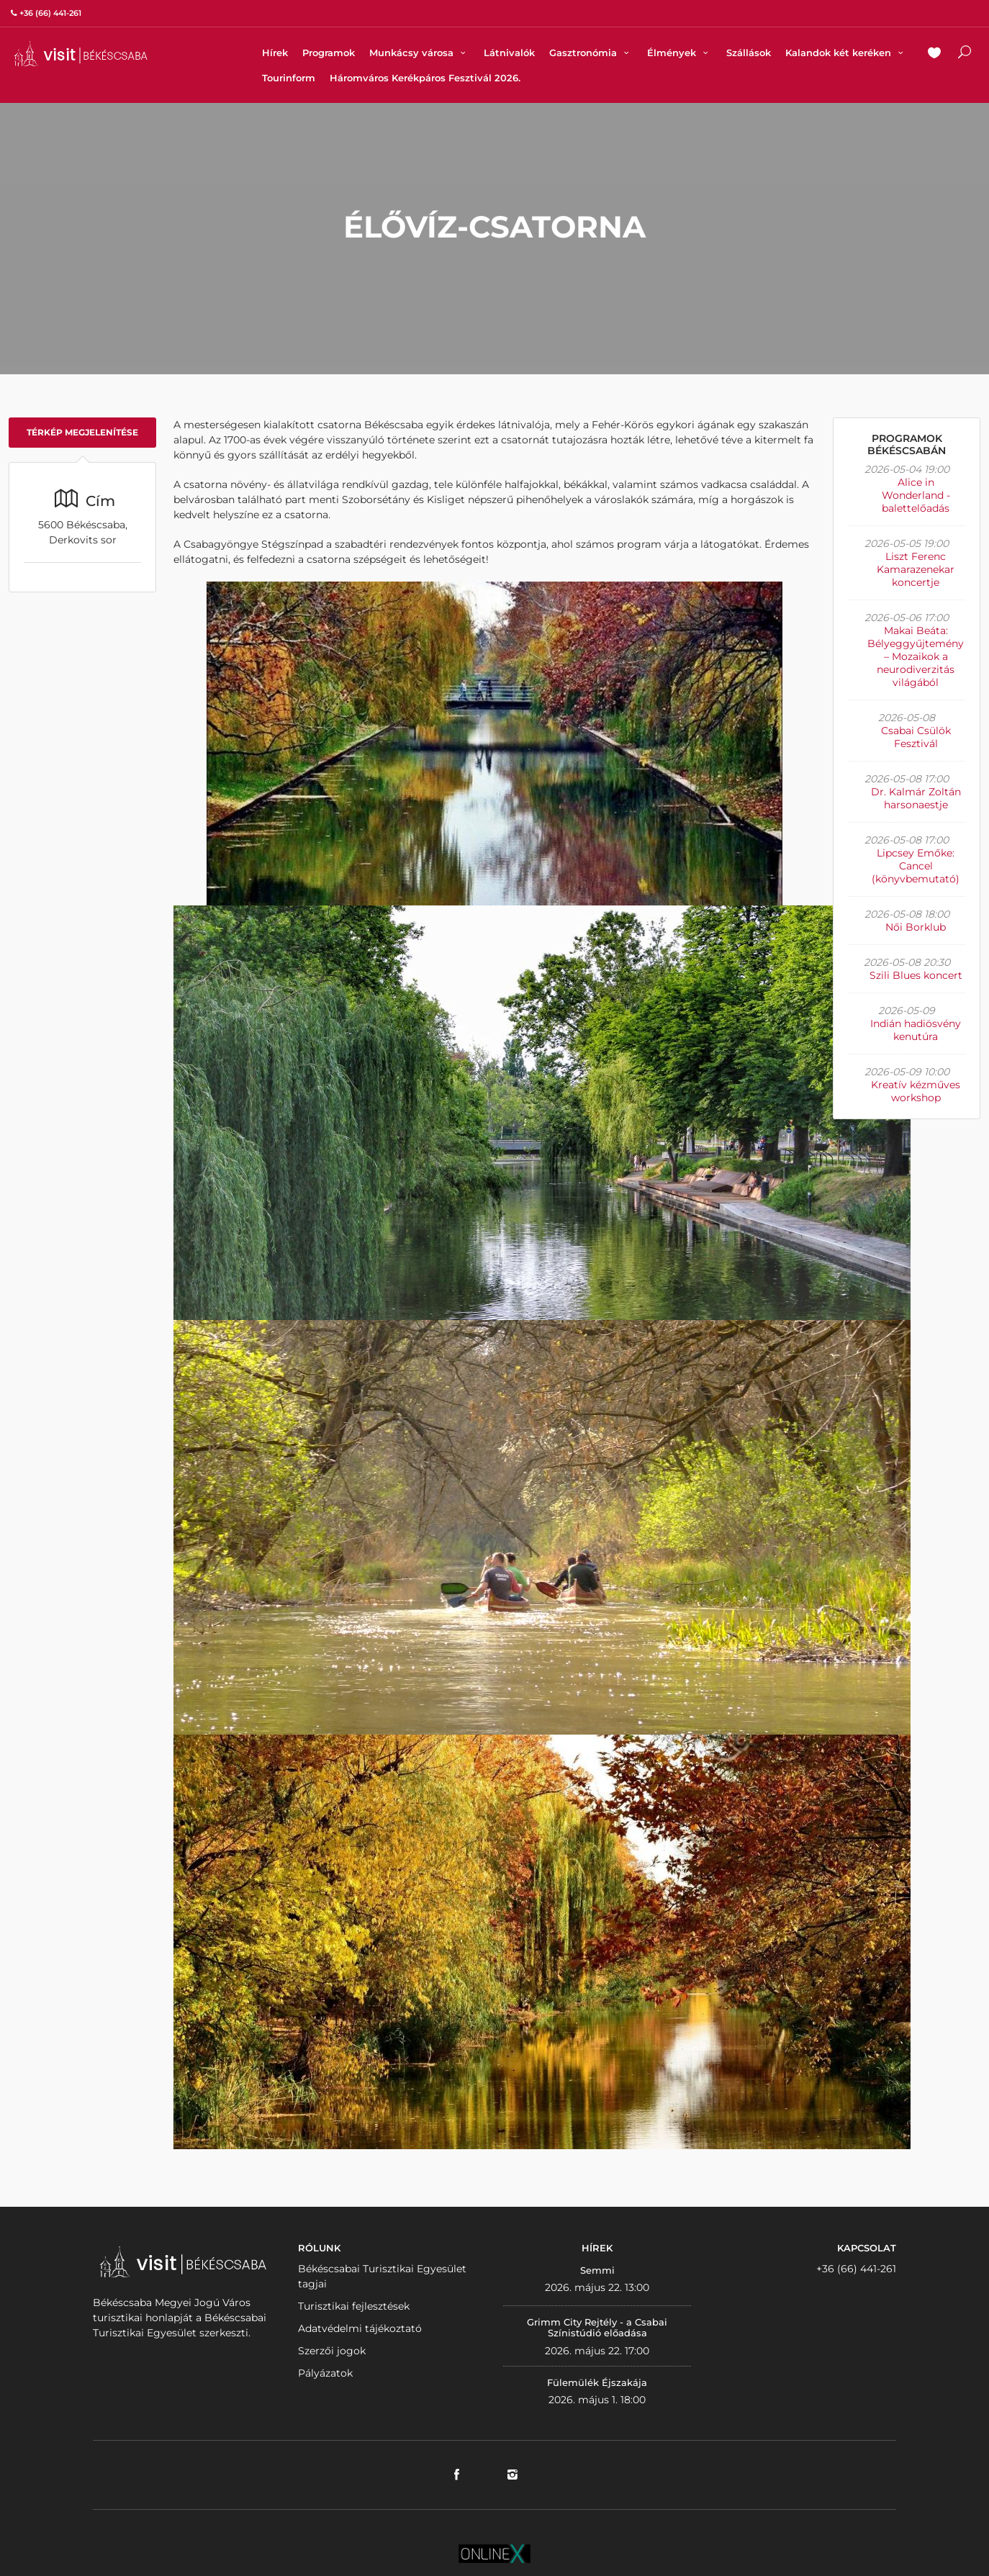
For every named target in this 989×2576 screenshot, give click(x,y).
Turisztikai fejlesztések (354, 2306)
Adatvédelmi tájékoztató (360, 2328)
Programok (328, 52)
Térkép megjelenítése (82, 432)
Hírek (275, 52)
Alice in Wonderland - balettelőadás (916, 495)
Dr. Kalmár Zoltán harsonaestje (916, 798)
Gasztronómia (591, 52)
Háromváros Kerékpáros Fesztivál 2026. (425, 77)
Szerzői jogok (332, 2350)
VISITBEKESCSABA (81, 53)
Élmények (679, 52)
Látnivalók (509, 52)
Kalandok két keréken (846, 52)
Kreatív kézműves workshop (915, 1091)
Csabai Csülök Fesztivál (916, 737)
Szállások (748, 52)
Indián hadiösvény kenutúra (915, 1030)
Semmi (597, 2270)
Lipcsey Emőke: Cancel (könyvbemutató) (915, 865)
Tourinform (288, 77)
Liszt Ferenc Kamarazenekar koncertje (915, 569)
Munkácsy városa (419, 52)
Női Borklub (915, 927)
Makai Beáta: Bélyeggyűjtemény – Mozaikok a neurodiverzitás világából (915, 656)
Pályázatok (325, 2373)
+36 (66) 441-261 (856, 2268)
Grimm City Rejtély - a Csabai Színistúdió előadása (597, 2327)
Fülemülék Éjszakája (597, 2382)
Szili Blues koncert (916, 975)
